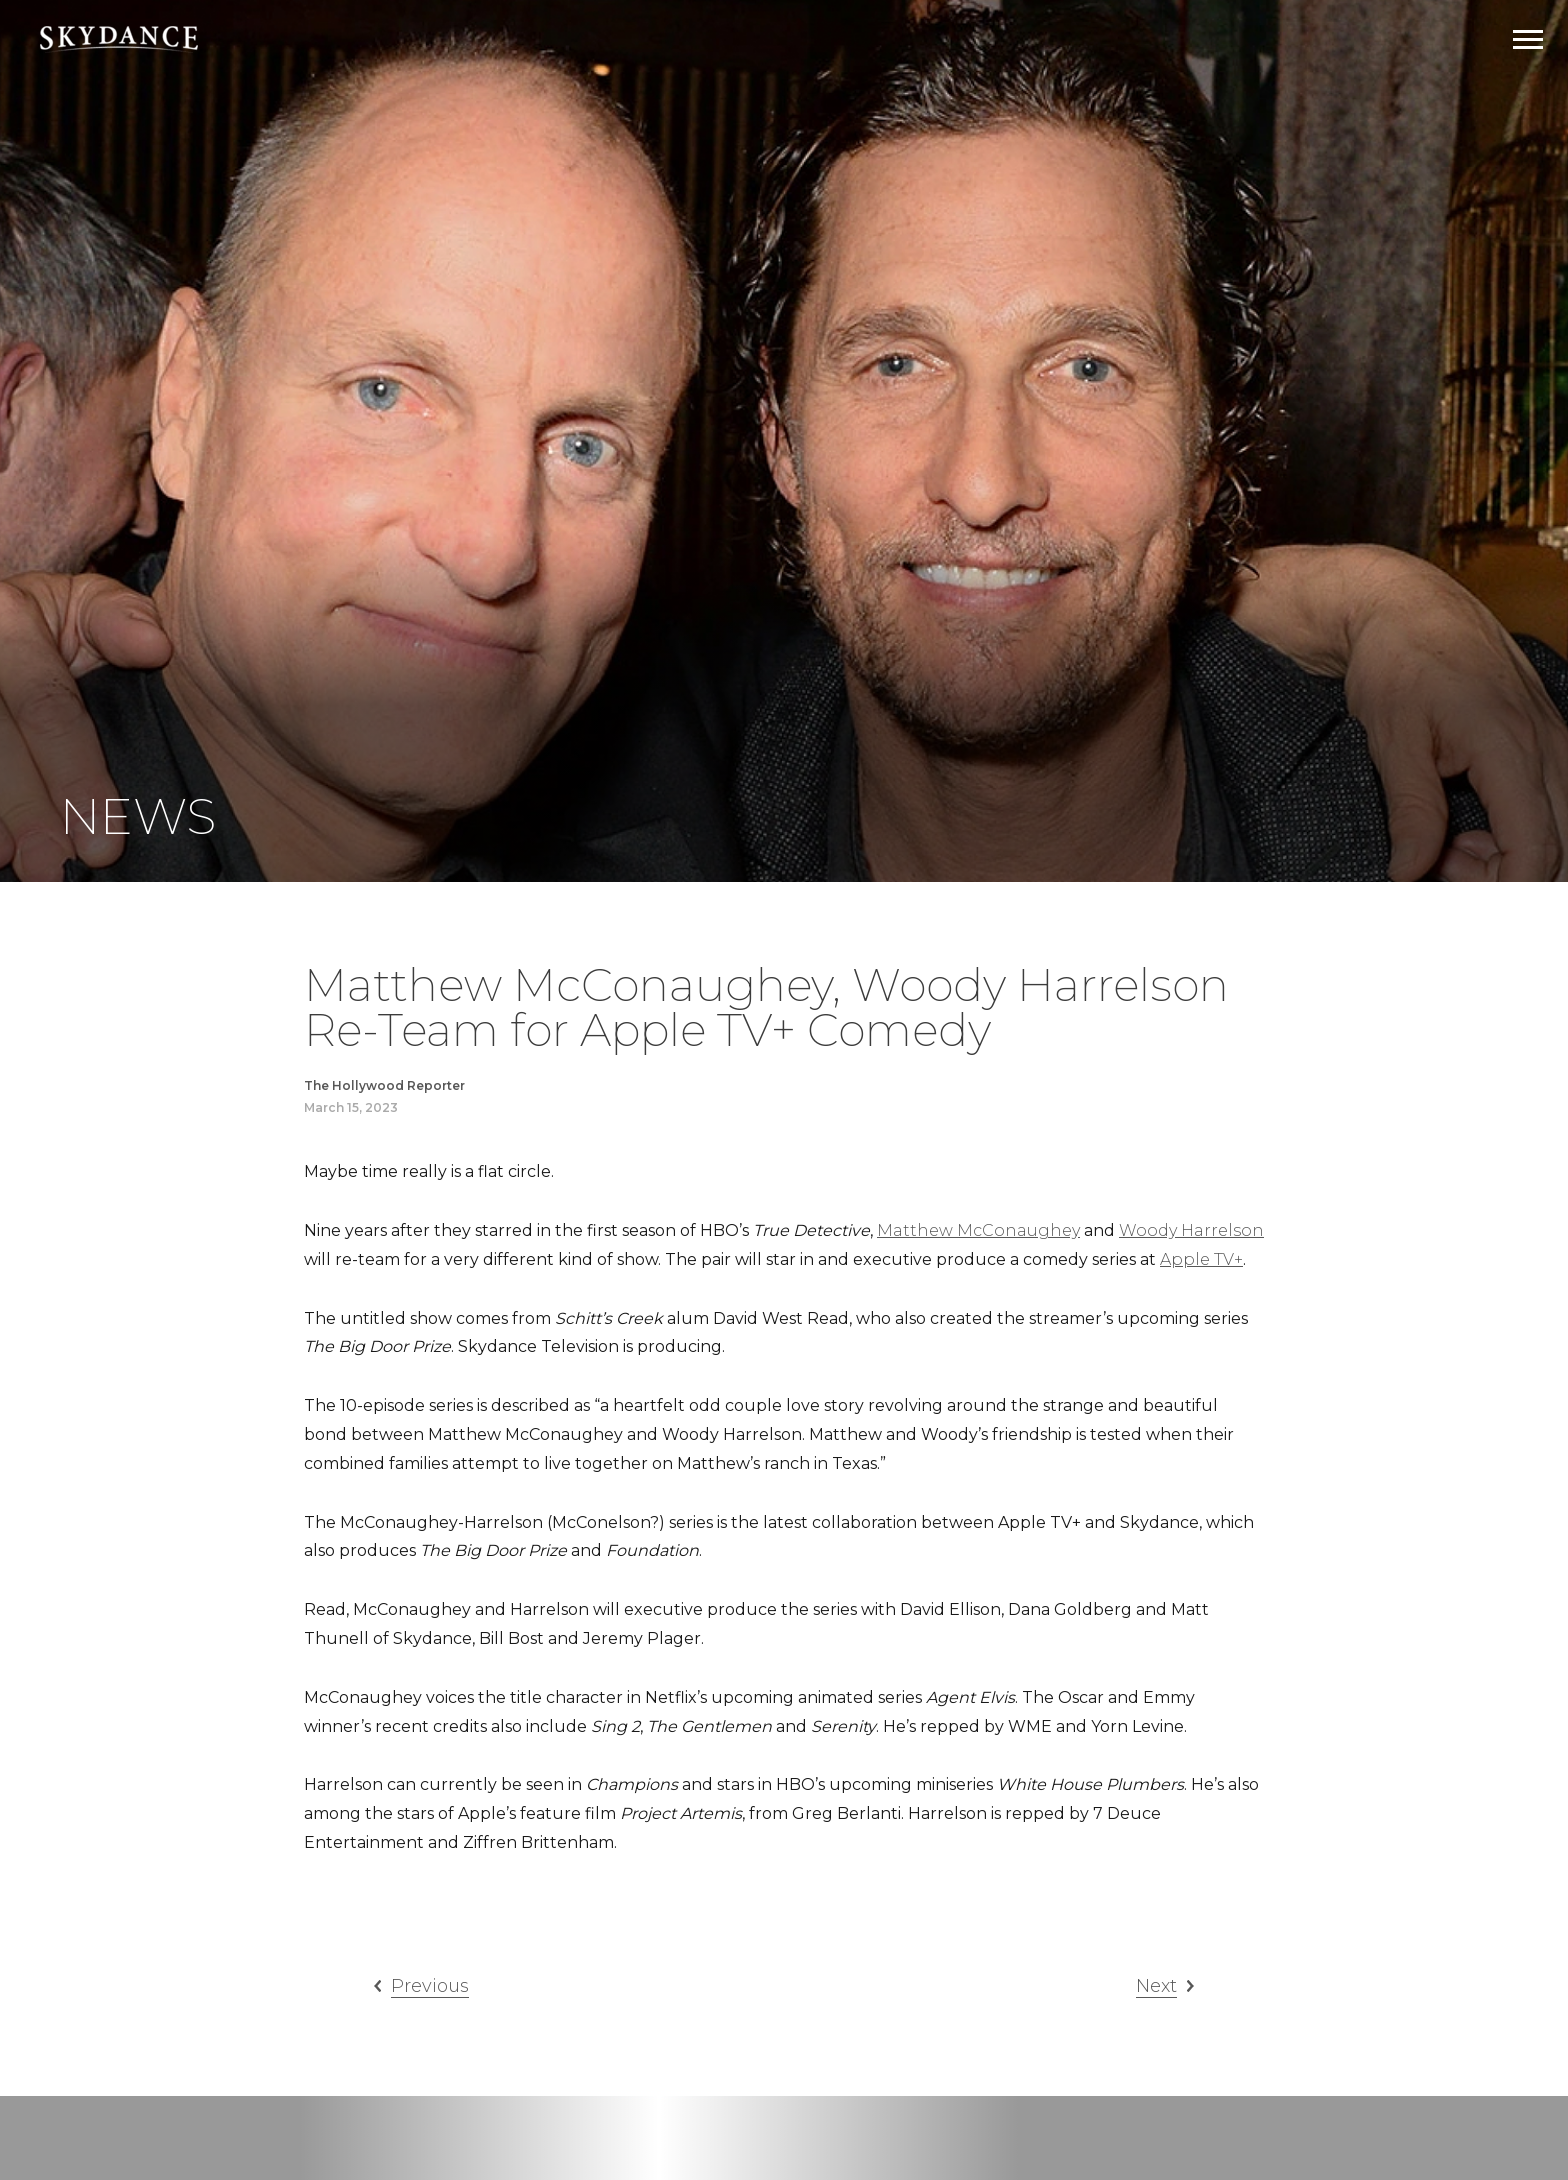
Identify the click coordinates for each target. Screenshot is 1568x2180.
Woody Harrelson (1191, 1230)
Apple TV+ (1201, 1259)
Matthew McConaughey (978, 1230)
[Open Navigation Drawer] (1528, 39)
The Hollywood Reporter (384, 1085)
